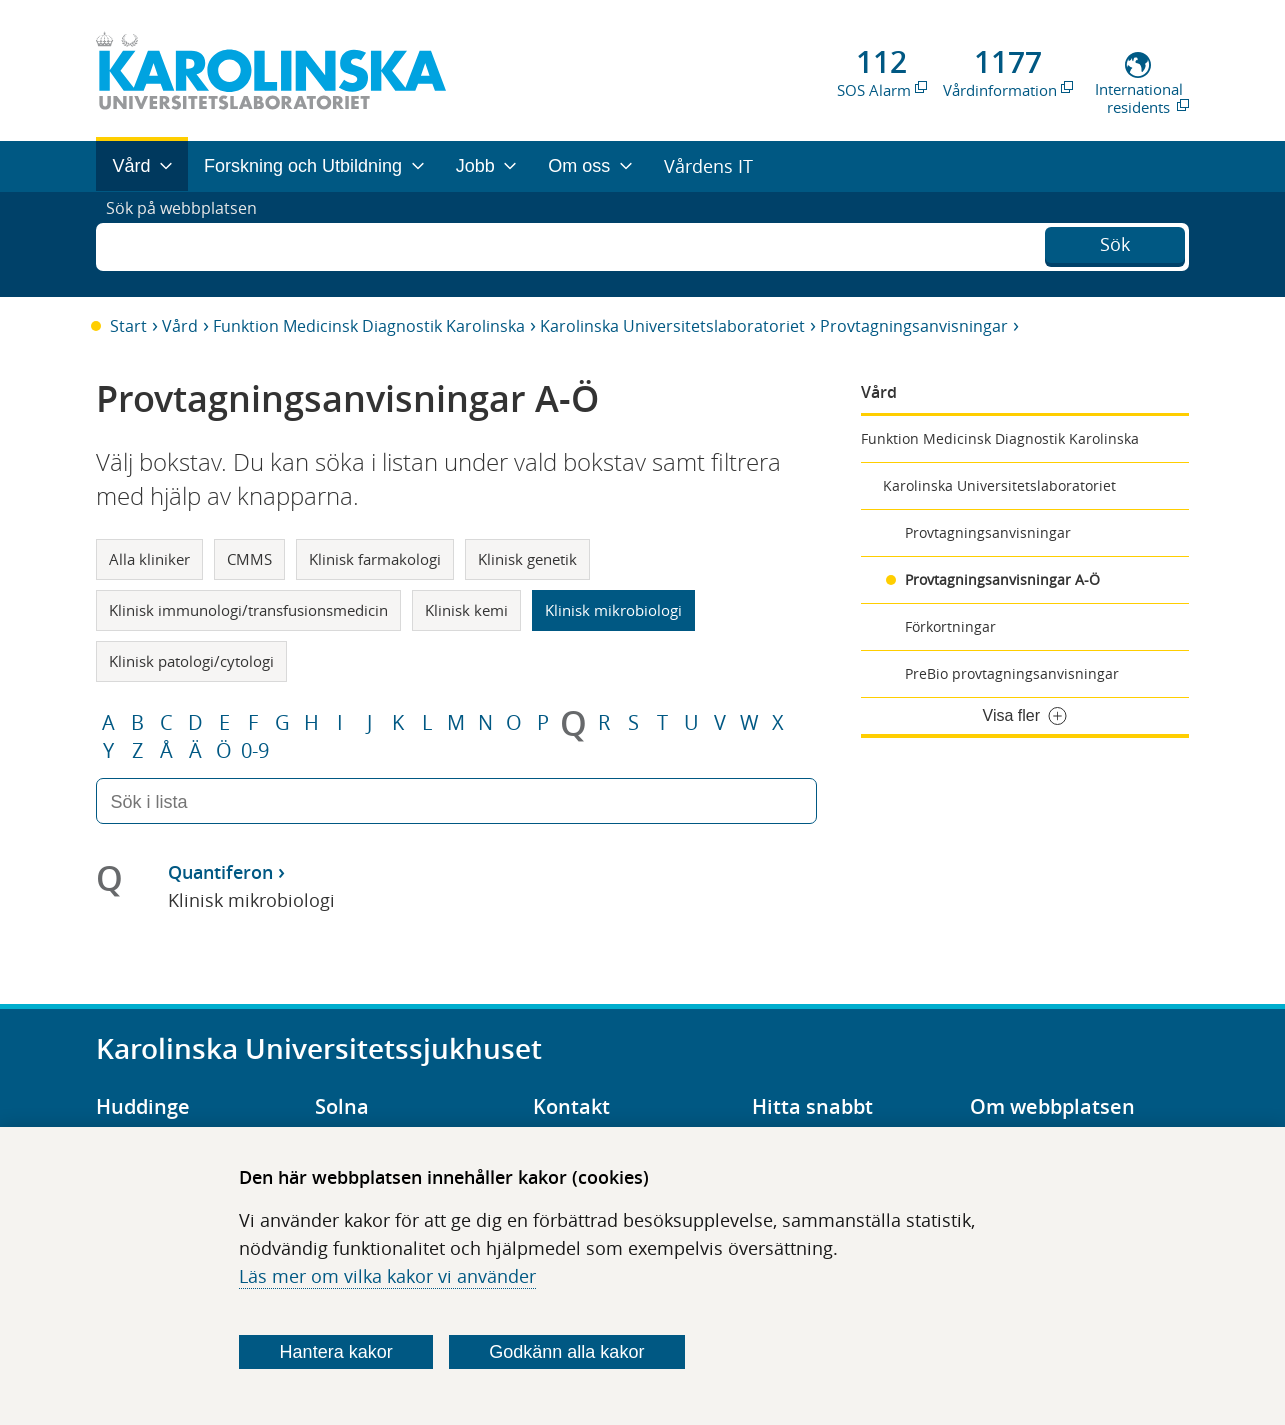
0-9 (255, 751)
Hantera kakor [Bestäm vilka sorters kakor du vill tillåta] (336, 1352)
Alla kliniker (149, 559)
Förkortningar (950, 626)
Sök (1115, 242)
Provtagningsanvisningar (914, 326)
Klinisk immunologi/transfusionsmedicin (248, 610)
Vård (180, 326)
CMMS (249, 559)
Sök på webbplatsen (190, 244)
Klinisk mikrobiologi (613, 610)
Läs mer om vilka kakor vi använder (387, 1276)
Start (128, 326)
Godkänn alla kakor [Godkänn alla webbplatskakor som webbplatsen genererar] (566, 1352)
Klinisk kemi (466, 610)
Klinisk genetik (527, 559)
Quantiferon (220, 872)
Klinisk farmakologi (375, 559)
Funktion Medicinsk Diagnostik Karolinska (369, 326)
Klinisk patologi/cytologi (191, 661)
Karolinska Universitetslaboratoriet (672, 326)
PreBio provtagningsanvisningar (1012, 673)
